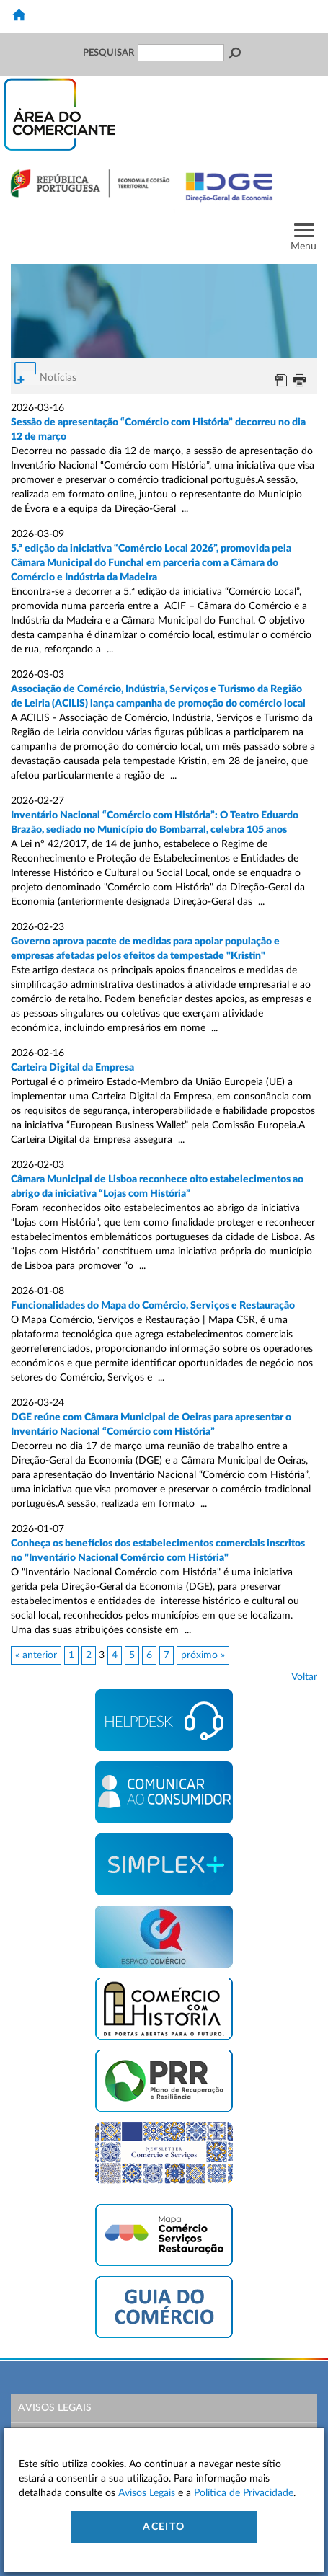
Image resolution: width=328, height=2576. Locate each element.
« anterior (36, 1655)
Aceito (164, 2527)
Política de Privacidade (243, 2493)
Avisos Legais (55, 2408)
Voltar (304, 1677)
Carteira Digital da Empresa (72, 1068)
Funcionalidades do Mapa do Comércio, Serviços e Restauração (153, 1306)
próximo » (203, 1655)
